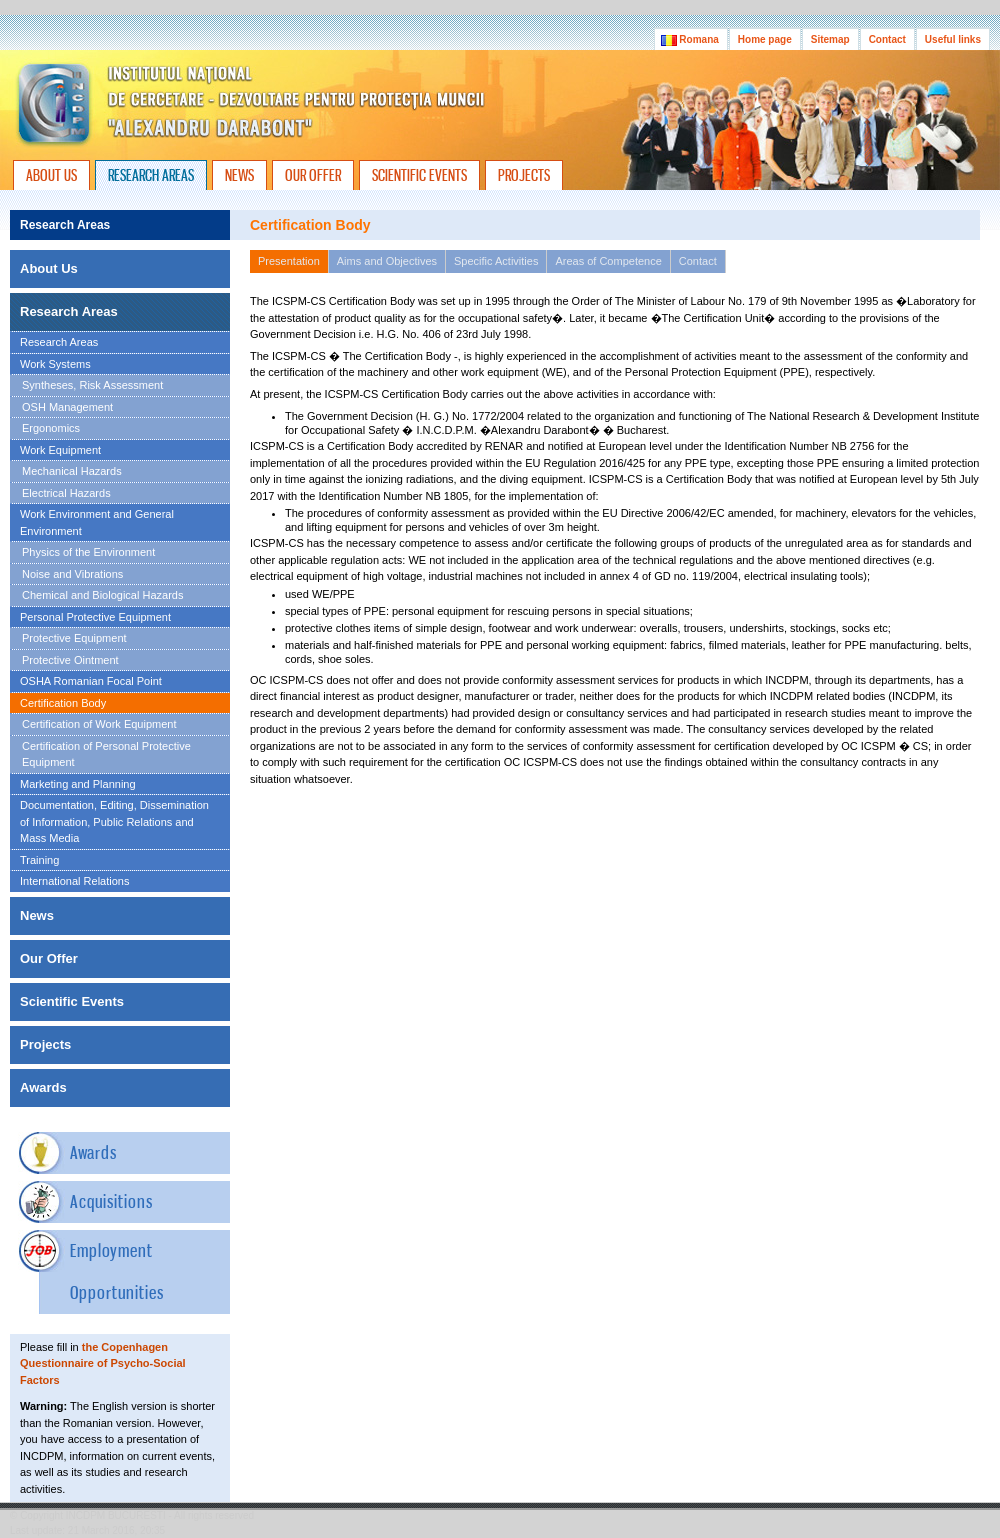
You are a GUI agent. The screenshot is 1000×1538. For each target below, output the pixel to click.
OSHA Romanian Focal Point (91, 681)
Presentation (289, 261)
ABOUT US (51, 175)
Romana (691, 39)
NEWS (239, 175)
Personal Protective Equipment (95, 617)
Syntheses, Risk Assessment (92, 385)
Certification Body (63, 703)
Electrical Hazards (66, 493)
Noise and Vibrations (72, 574)
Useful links (953, 39)
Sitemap (830, 39)
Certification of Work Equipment (99, 724)
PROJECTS (524, 175)
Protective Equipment (74, 638)
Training (39, 860)
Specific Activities (496, 261)
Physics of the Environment (88, 552)
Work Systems (55, 364)
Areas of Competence (608, 261)
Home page (765, 39)
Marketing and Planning (78, 784)
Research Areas (59, 342)
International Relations (74, 881)
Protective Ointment (70, 660)
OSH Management (67, 407)
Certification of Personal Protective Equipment (106, 754)
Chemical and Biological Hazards (102, 595)
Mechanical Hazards (72, 471)
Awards (93, 1152)
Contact (887, 39)
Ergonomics (51, 428)
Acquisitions (111, 1201)
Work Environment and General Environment (97, 522)
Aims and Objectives (387, 261)
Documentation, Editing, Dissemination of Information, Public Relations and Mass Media (114, 821)
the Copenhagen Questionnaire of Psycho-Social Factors (103, 1363)
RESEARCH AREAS (151, 175)
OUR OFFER (313, 175)
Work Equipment (60, 450)
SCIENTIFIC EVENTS (419, 175)
